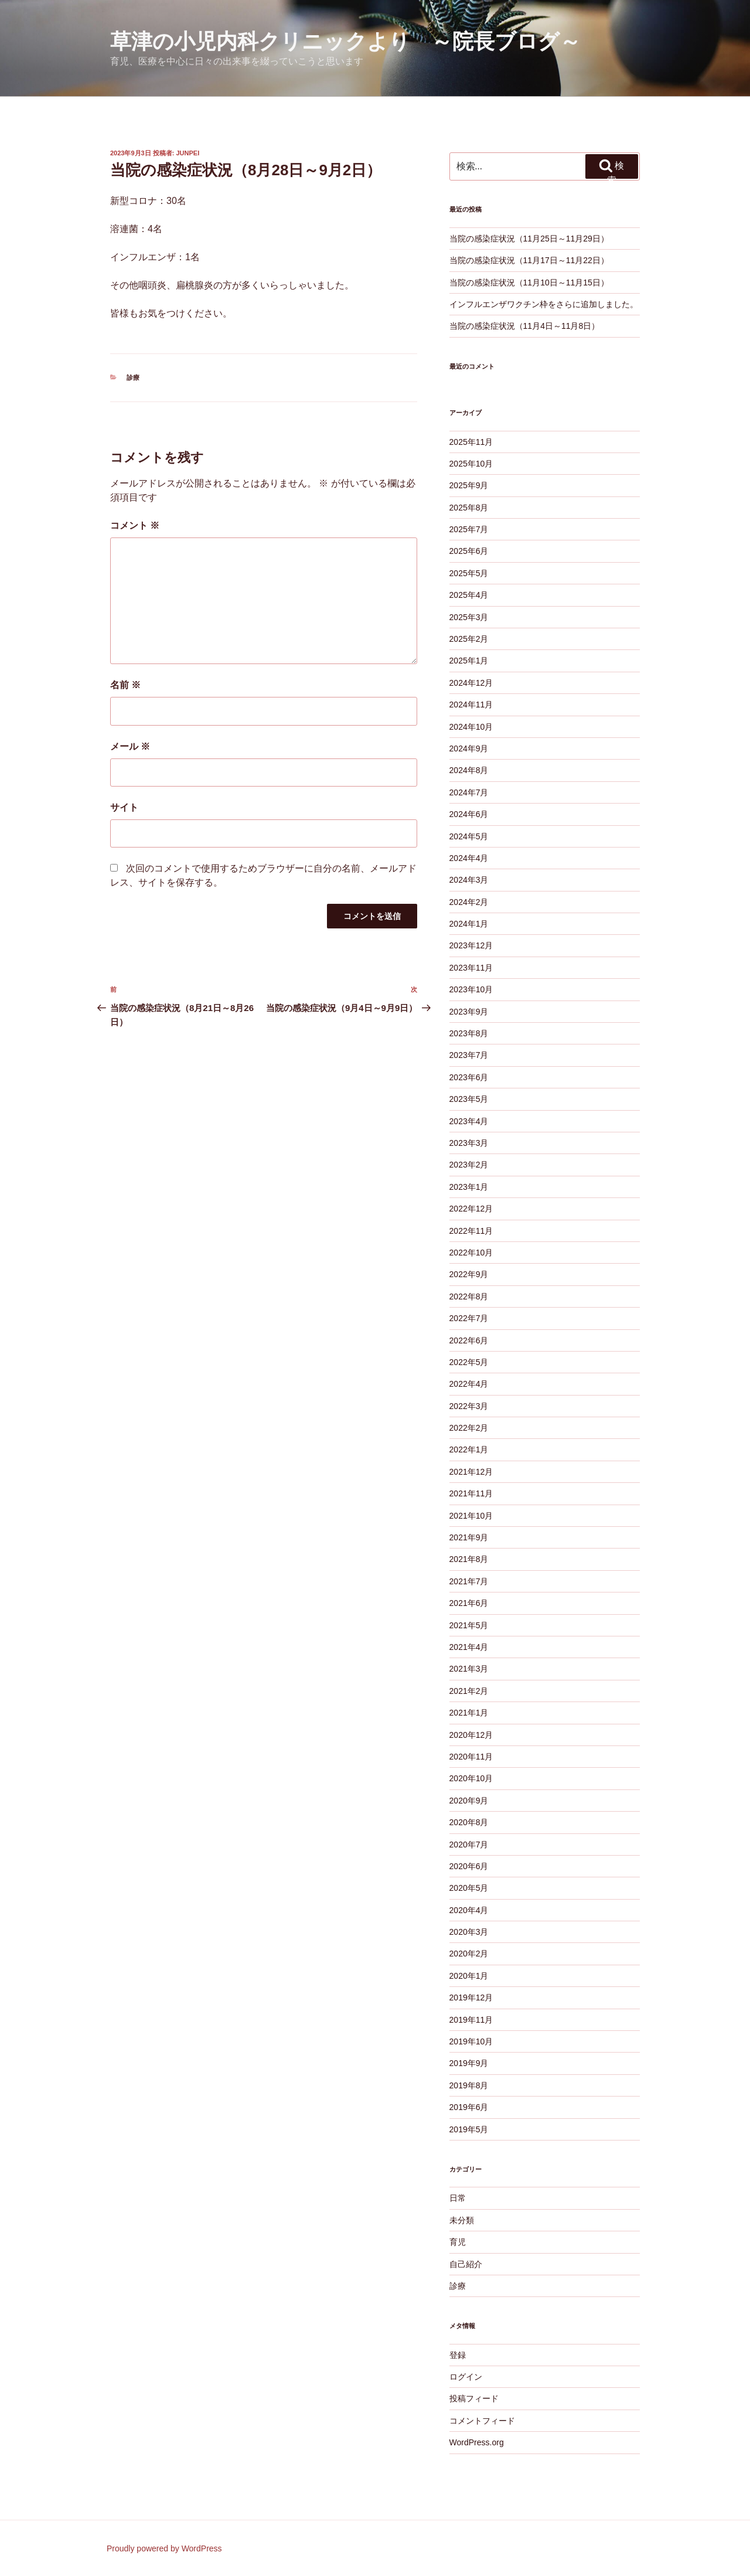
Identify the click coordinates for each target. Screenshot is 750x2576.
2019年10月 (471, 2041)
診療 (133, 377)
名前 (125, 685)
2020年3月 (469, 1932)
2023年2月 (469, 1164)
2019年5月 (469, 2129)
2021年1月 (469, 1712)
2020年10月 (471, 1778)
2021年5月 (469, 1625)
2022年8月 (469, 1296)
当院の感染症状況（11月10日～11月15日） (529, 282)
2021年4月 (469, 1647)
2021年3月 (469, 1668)
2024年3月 (469, 879)
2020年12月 (471, 1735)
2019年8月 (469, 2085)
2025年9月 (469, 485)
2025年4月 (469, 595)
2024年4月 (469, 858)
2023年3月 (469, 1143)
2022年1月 (469, 1449)
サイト (124, 807)
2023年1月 (469, 1187)
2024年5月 (469, 836)
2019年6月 (469, 2107)
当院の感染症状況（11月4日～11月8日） (524, 326)
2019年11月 (471, 2019)
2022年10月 (471, 1252)
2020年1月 (469, 1976)
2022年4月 (469, 1384)
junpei (188, 152)
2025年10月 (471, 463)
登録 (457, 2355)
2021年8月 (469, 1559)
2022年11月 (471, 1231)
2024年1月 (469, 923)
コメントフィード (482, 2420)
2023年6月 (469, 1077)
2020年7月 (469, 1844)
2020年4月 (469, 1910)
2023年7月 (469, 1055)
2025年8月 (469, 507)
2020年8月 (469, 1822)
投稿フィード (474, 2398)
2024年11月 (471, 704)
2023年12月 (471, 945)
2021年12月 (471, 1471)
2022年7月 (469, 1318)
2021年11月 (471, 1493)
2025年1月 (469, 660)
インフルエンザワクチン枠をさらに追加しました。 (543, 304)
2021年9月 (469, 1537)
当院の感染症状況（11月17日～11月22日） (529, 260)
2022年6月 (469, 1340)
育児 (457, 2242)
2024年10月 (471, 726)
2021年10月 (471, 1515)
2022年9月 (469, 1274)
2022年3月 (469, 1406)
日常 (457, 2198)
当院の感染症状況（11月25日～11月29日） (529, 238)
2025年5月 (469, 573)
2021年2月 (469, 1691)
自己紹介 (465, 2264)
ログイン (465, 2376)
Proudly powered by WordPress (164, 2548)
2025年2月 (469, 639)
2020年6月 (469, 1866)
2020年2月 (469, 1953)
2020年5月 (469, 1888)
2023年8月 (469, 1033)
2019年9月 (469, 2063)
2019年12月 (471, 1997)
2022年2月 (469, 1427)
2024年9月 (469, 748)
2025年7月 (469, 529)
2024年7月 (469, 792)
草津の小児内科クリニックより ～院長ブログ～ (345, 41)
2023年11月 (471, 967)
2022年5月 (469, 1362)
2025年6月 (469, 551)
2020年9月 (469, 1800)
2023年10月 (471, 989)
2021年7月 (469, 1581)
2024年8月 (469, 770)
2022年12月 (471, 1208)
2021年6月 (469, 1603)
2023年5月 (469, 1099)
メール (130, 746)
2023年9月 (469, 1011)
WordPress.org (476, 2442)
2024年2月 (469, 902)
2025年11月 (471, 442)
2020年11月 (471, 1756)
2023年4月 (469, 1121)
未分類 (461, 2220)
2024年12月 (471, 683)
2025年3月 (469, 617)
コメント (134, 525)
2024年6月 (469, 814)
